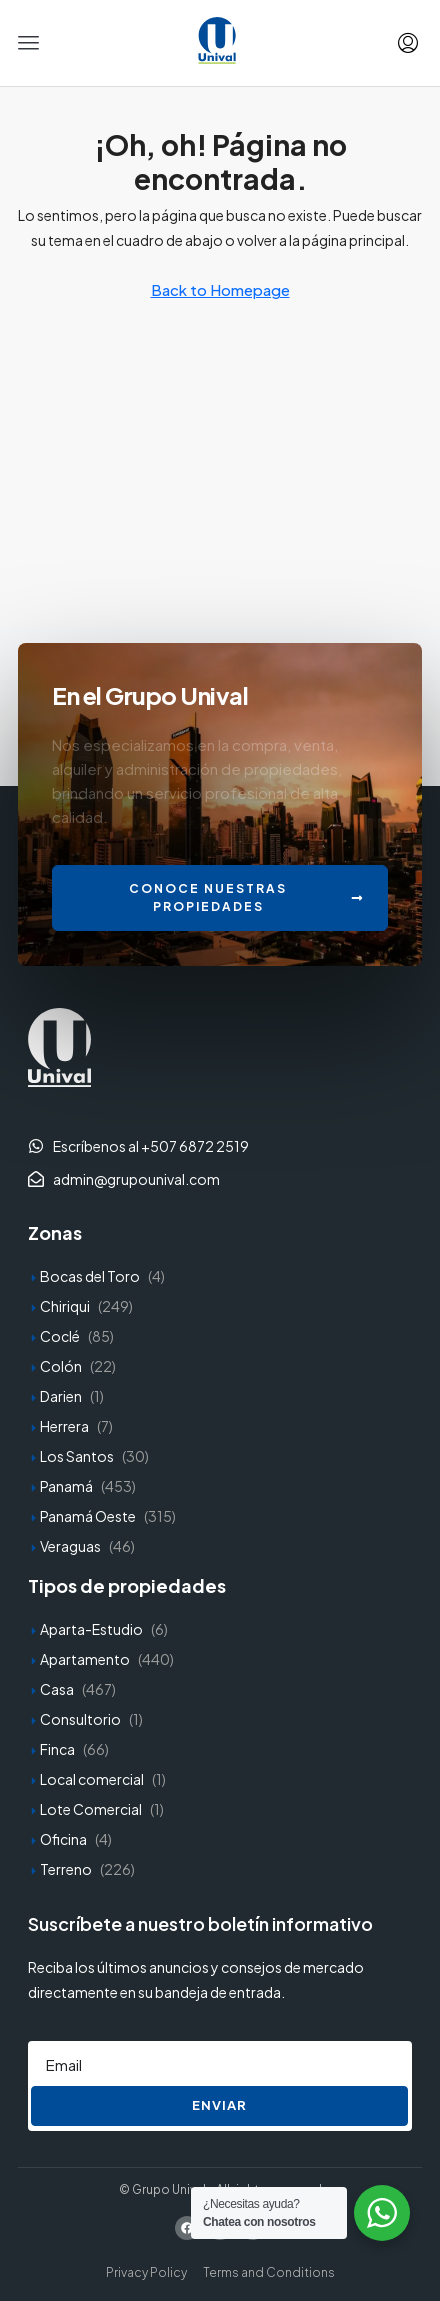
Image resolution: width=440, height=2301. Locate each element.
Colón (61, 1366)
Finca (57, 1749)
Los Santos (77, 1456)
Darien (61, 1396)
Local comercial (92, 1779)
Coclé (60, 1336)
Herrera (64, 1426)
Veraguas (70, 1546)
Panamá (66, 1486)
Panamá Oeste (88, 1516)
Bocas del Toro (90, 1276)
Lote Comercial (91, 1809)
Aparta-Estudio (91, 1629)
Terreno (66, 1869)
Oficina (63, 1839)
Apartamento (85, 1659)
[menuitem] (408, 43)
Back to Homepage (220, 289)
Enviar (219, 2105)
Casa (57, 1689)
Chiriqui (65, 1306)
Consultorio (80, 1719)
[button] (29, 43)
